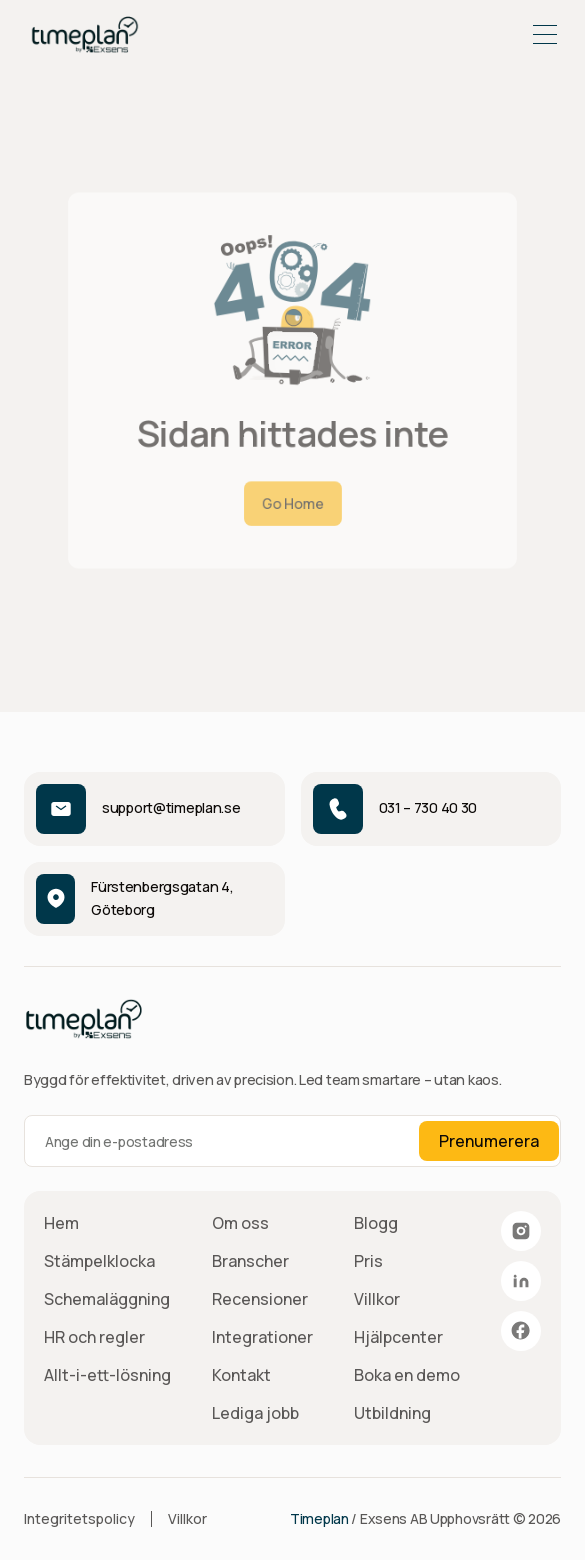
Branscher (250, 1261)
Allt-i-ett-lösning (107, 1375)
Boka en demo (407, 1375)
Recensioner (260, 1299)
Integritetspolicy (79, 1518)
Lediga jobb (255, 1413)
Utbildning (392, 1413)
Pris (368, 1261)
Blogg (376, 1223)
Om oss (240, 1223)
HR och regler (94, 1337)
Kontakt (241, 1375)
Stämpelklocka (99, 1261)
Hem (61, 1223)
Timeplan (319, 1518)
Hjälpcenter (398, 1337)
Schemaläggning (107, 1299)
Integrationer (262, 1337)
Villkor (377, 1299)
